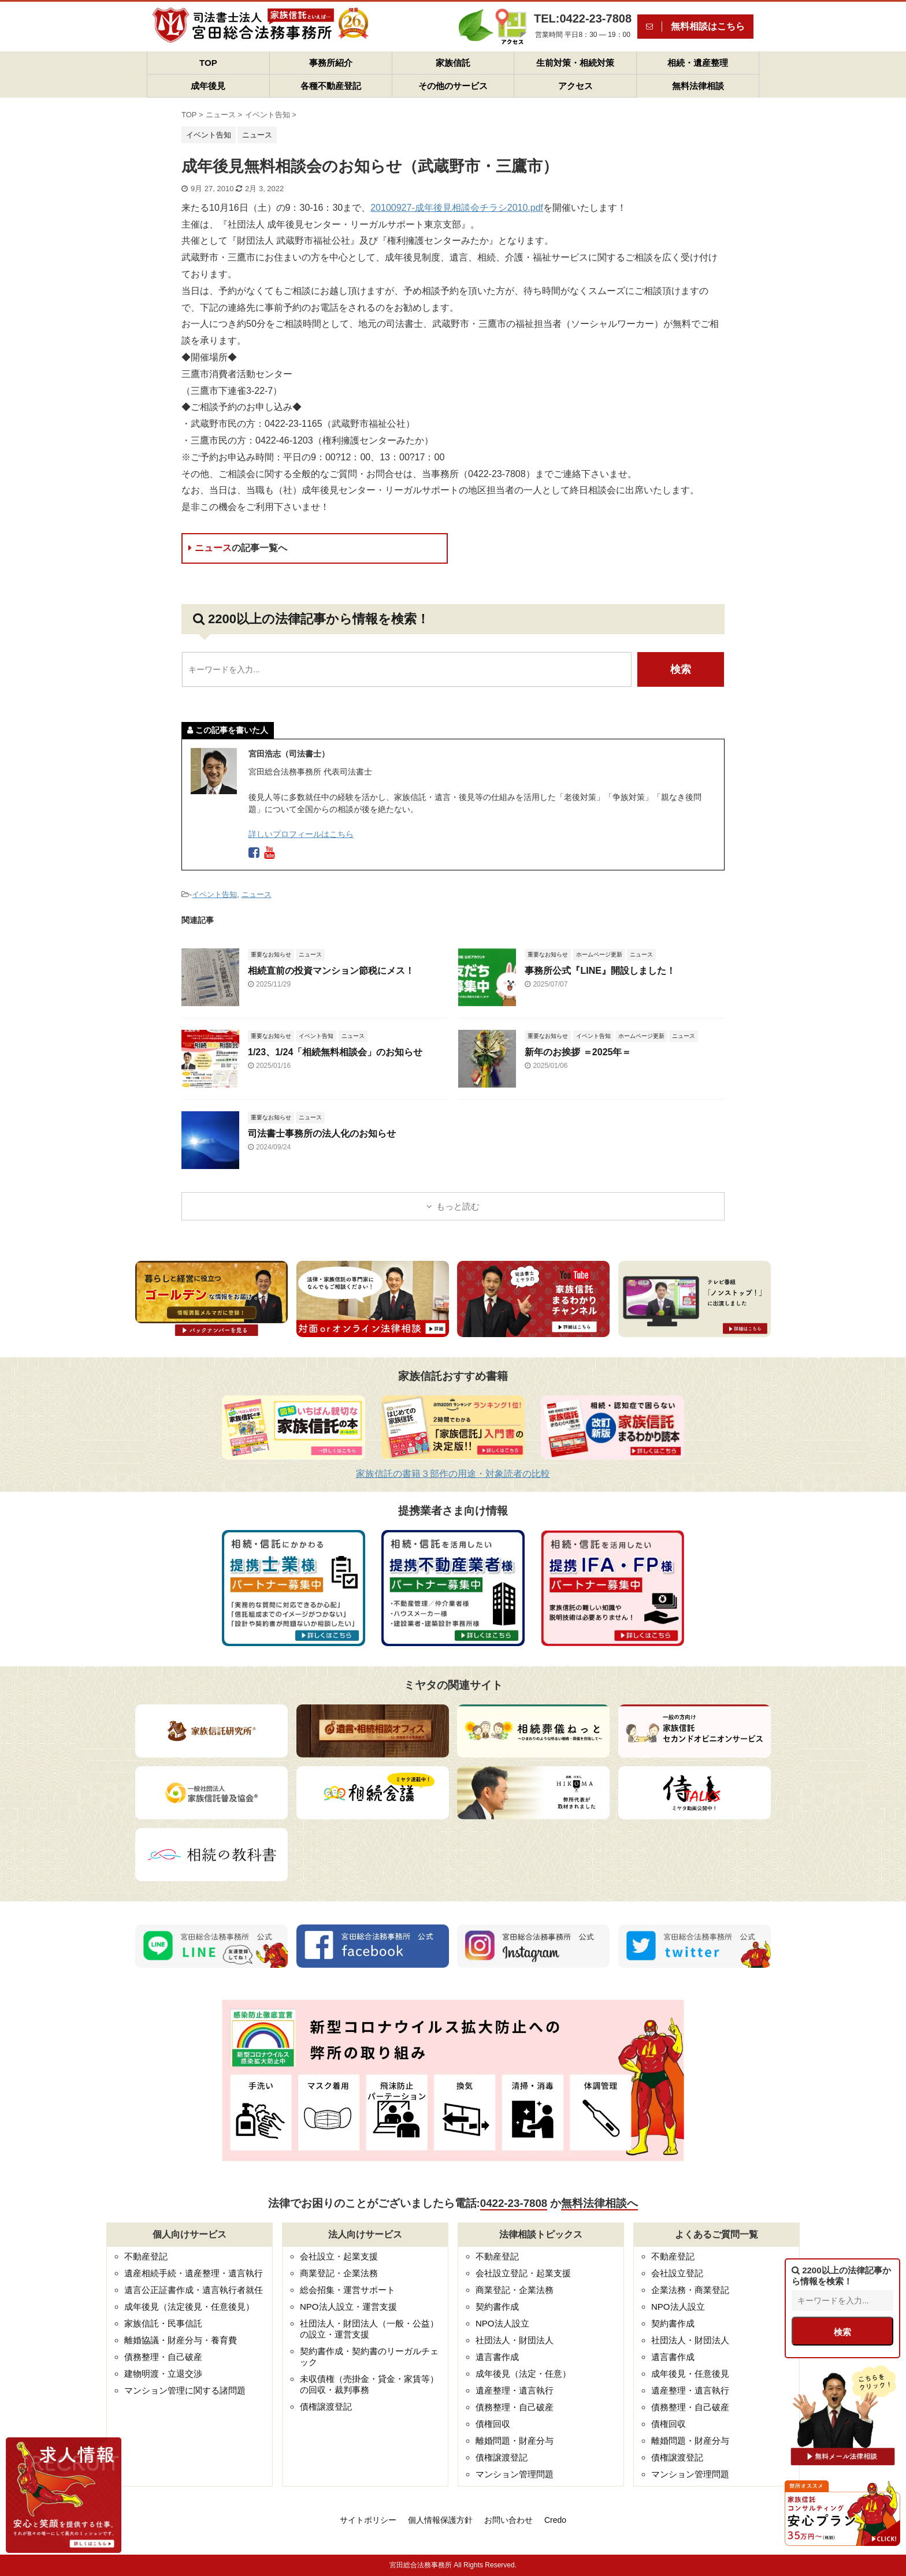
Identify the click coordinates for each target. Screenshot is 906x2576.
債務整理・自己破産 (163, 2357)
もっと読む (458, 1206)
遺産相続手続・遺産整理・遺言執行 (193, 2273)
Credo (555, 2520)
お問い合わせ (508, 2520)
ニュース (237, 548)
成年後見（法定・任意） (523, 2373)
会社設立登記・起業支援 (523, 2273)
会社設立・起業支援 (339, 2256)
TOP (208, 63)
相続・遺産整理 (697, 63)
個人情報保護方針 (440, 2520)
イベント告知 (214, 894)
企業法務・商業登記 (690, 2290)
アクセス (575, 86)
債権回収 (493, 2424)
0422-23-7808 (513, 2203)
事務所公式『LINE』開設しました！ (600, 971)
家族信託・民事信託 (163, 2323)
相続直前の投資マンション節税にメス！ (331, 971)
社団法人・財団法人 (515, 2340)
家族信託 (453, 63)
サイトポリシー (368, 2520)
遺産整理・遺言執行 (515, 2390)
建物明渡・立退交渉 (163, 2373)
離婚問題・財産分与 (515, 2440)
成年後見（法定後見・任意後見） (189, 2306)
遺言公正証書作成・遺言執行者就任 (193, 2290)
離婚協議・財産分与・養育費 (180, 2340)
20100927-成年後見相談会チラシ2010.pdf (456, 208)
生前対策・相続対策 (575, 63)
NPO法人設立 (502, 2323)
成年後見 (208, 86)
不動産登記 (146, 2256)
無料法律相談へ (599, 2203)
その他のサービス (453, 86)
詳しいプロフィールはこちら (301, 834)
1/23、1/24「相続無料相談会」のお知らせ (335, 1052)
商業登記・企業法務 (339, 2273)
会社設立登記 (677, 2273)
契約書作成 (497, 2306)
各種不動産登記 (330, 86)
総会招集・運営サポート (347, 2290)
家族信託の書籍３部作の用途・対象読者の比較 (453, 1474)
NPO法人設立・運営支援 (348, 2306)
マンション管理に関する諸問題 (185, 2390)
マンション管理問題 (515, 2474)
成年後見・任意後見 (690, 2373)
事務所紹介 (330, 63)
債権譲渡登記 (326, 2406)
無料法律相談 (698, 86)
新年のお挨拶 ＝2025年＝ (578, 1052)
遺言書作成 (497, 2357)
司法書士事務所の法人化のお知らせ (322, 1133)
